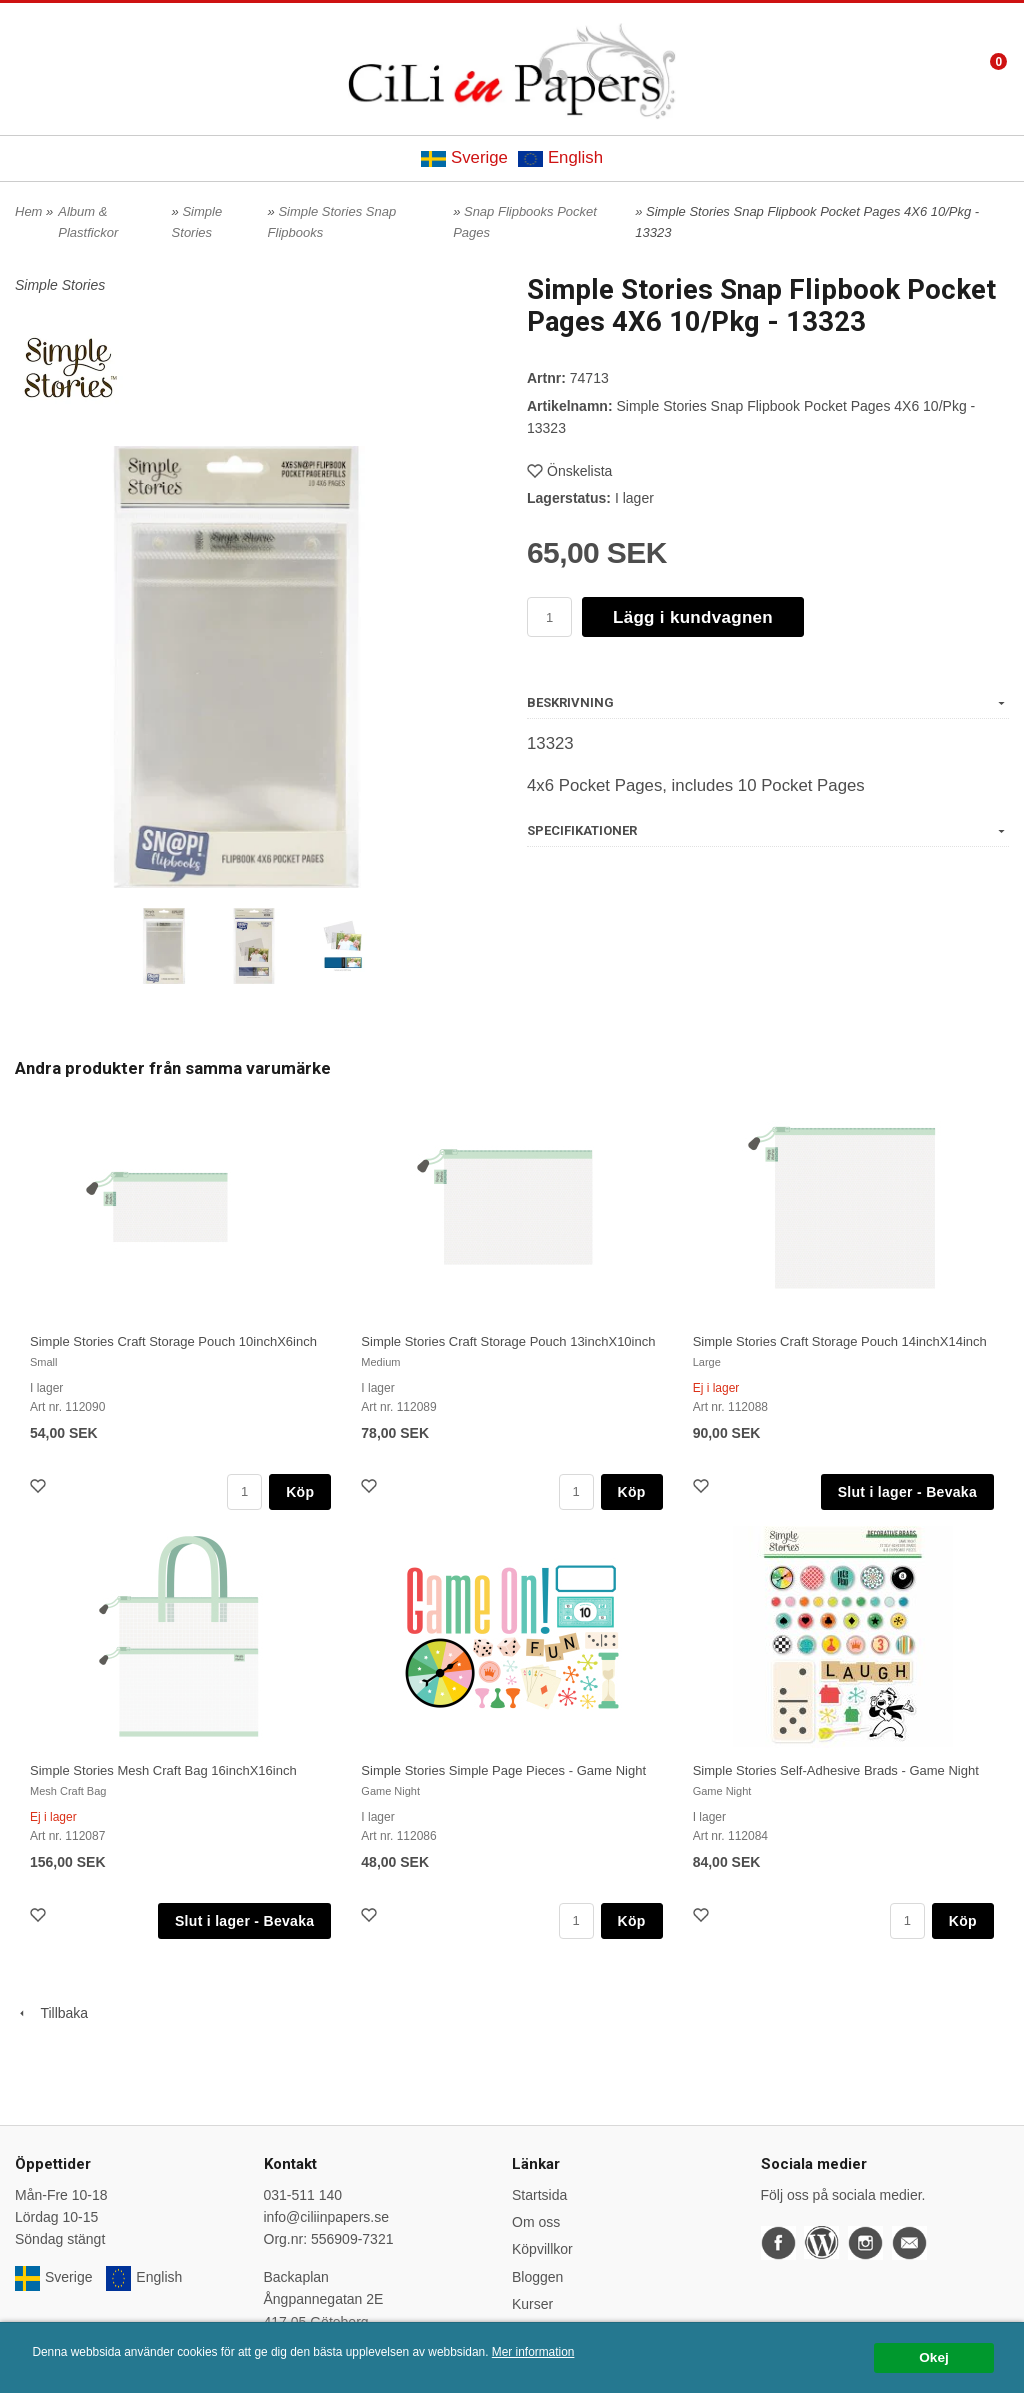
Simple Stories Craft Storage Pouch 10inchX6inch (173, 1341)
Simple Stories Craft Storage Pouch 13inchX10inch (508, 1341)
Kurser (532, 2304)
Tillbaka (51, 2013)
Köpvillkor (542, 2249)
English (560, 157)
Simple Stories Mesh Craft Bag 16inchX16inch (163, 1770)
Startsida (539, 2195)
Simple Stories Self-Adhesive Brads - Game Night (836, 1770)
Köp (300, 1492)
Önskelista (569, 471)
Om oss (536, 2222)
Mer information (533, 2352)
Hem (28, 211)
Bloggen (537, 2277)
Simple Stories (60, 285)
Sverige (464, 157)
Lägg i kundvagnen (693, 617)
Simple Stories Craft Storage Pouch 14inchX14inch (840, 1341)
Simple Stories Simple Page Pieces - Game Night (503, 1770)
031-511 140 (303, 2195)
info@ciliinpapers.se (327, 2217)
